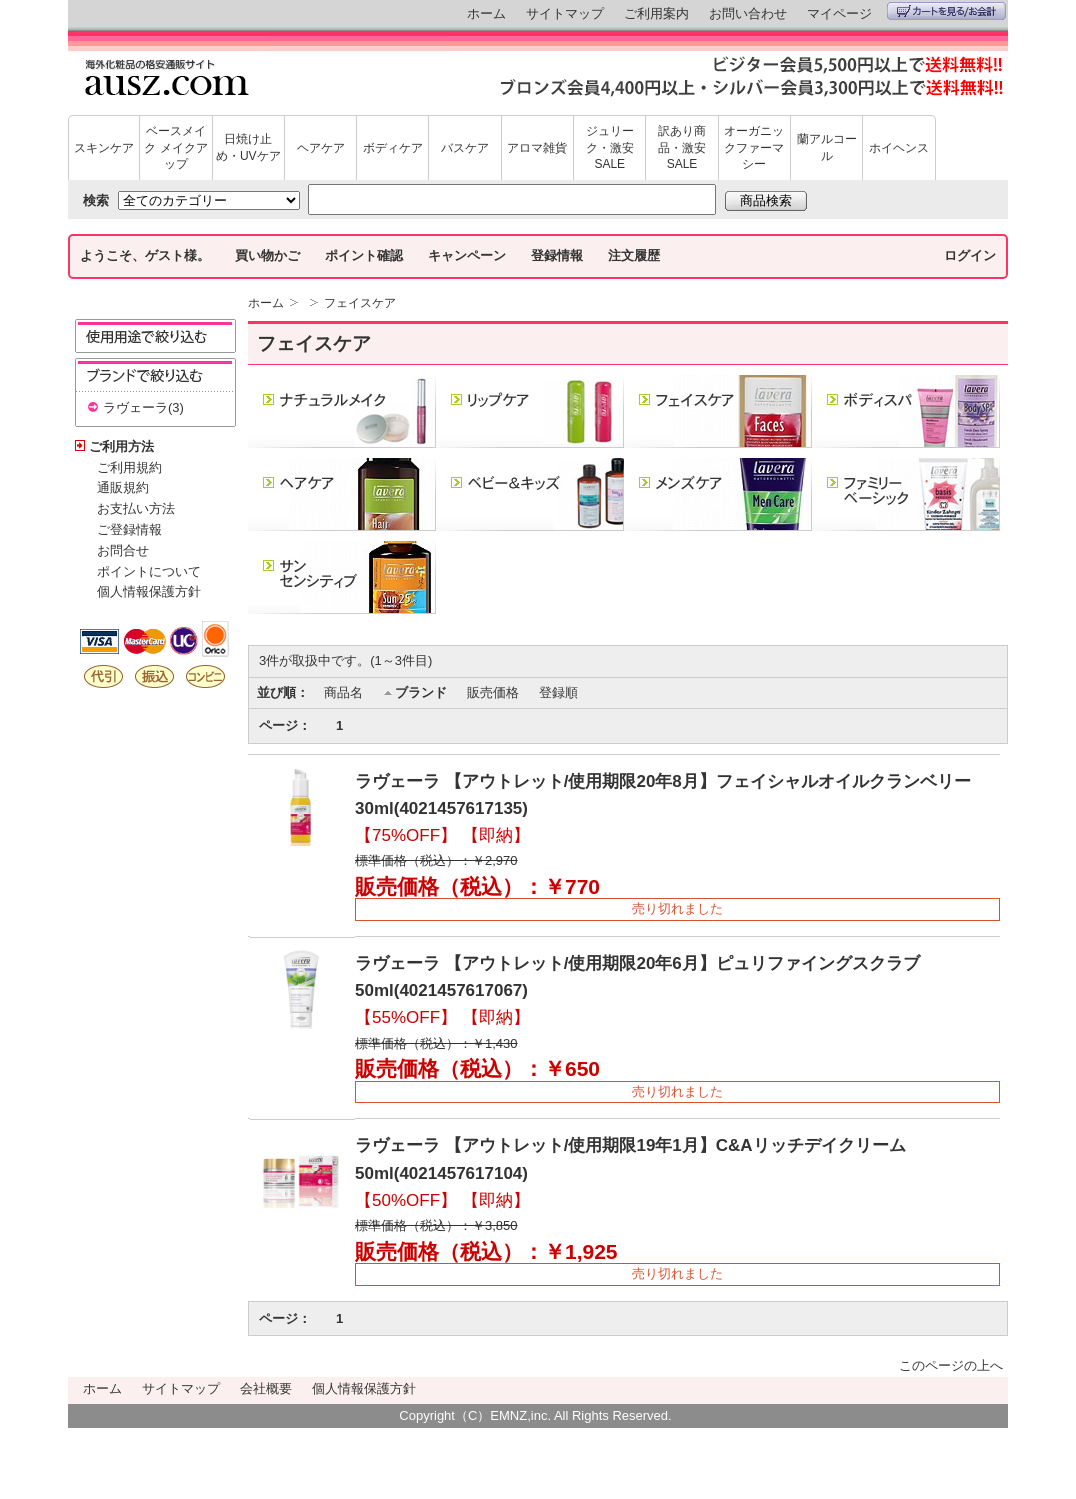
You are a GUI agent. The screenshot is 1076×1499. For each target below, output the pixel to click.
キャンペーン (467, 255)
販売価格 (493, 692)
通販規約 (123, 487)
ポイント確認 (364, 255)
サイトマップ (565, 13)
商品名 (343, 692)
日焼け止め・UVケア (248, 147)
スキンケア (104, 148)
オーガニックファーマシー (754, 148)
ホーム (486, 13)
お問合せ (123, 550)
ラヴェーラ (135, 407)
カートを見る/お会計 (946, 11)
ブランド (421, 692)
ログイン (970, 255)
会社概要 (266, 1388)
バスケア (465, 148)
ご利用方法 (121, 446)
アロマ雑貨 (537, 148)
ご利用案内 (656, 13)
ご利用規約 (129, 467)
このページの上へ (951, 1365)
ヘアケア (321, 148)
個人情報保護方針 (149, 591)
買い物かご (267, 255)
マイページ (839, 13)
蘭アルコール (827, 147)
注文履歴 (634, 255)
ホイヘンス (899, 148)
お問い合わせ (748, 13)
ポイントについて (149, 571)
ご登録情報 (129, 529)
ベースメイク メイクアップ (175, 148)
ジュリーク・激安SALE (610, 148)
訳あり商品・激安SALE (682, 148)
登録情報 (557, 255)
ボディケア (393, 148)
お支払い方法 (136, 508)
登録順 (558, 692)
